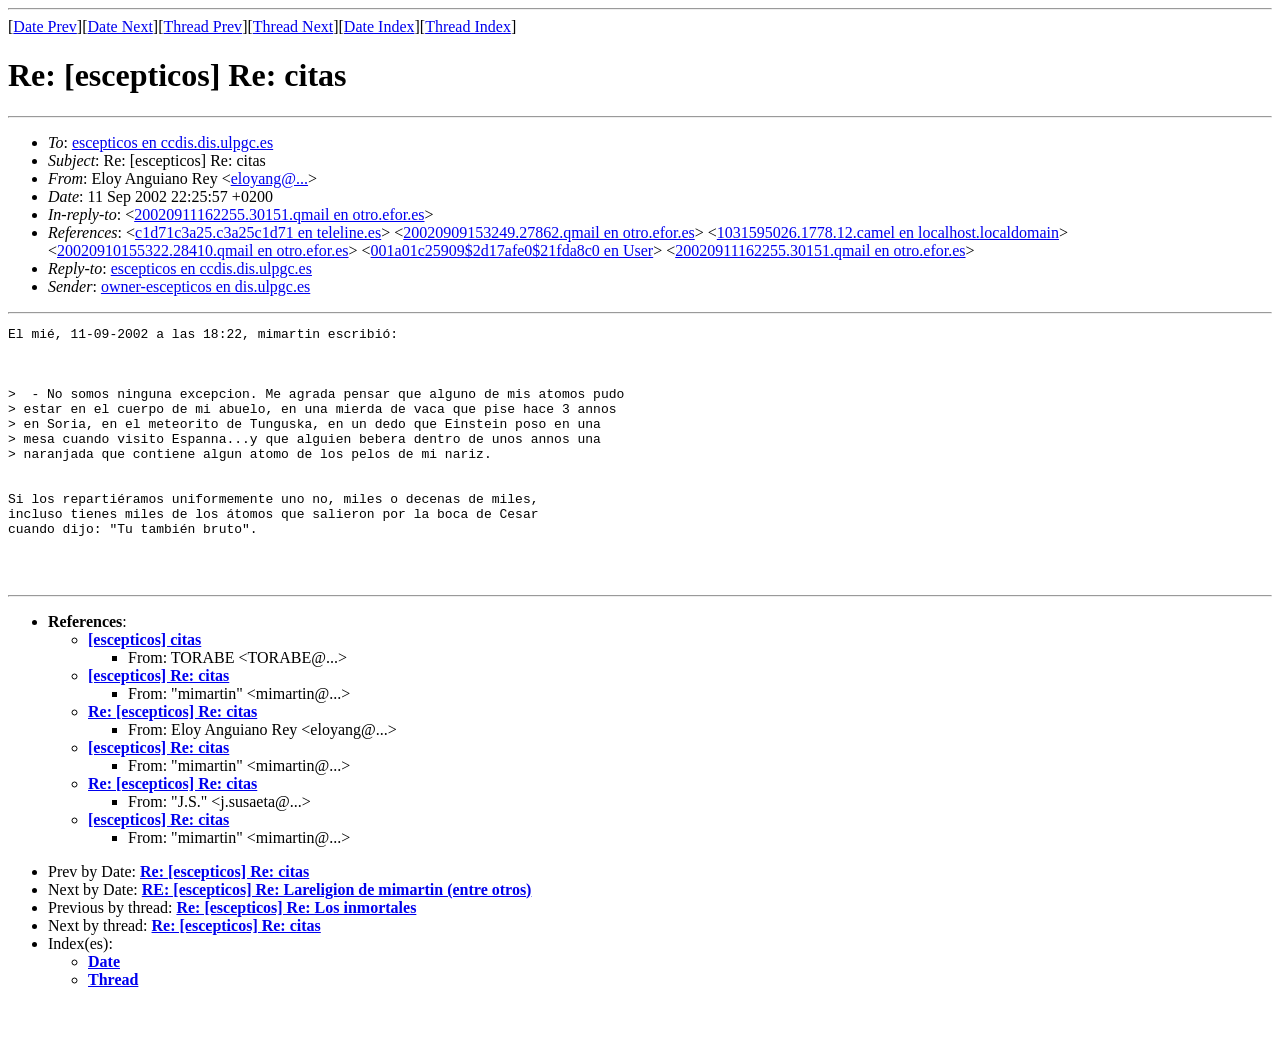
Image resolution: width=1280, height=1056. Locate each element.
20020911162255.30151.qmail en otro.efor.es (279, 214)
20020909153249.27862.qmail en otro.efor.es (549, 232)
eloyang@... (269, 178)
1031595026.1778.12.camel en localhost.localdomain (888, 232)
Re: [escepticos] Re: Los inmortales (296, 958)
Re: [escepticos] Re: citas (172, 762)
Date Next (120, 26)
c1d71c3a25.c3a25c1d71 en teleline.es (258, 232)
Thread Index (468, 26)
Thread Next (293, 26)
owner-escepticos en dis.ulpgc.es (205, 286)
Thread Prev (202, 26)
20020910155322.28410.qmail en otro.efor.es (203, 250)
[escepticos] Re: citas (158, 726)
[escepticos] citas (144, 690)
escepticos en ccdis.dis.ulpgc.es (172, 142)
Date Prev (45, 26)
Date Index (379, 26)
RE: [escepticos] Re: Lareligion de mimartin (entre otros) (337, 940)
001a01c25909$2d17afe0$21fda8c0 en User (512, 250)
